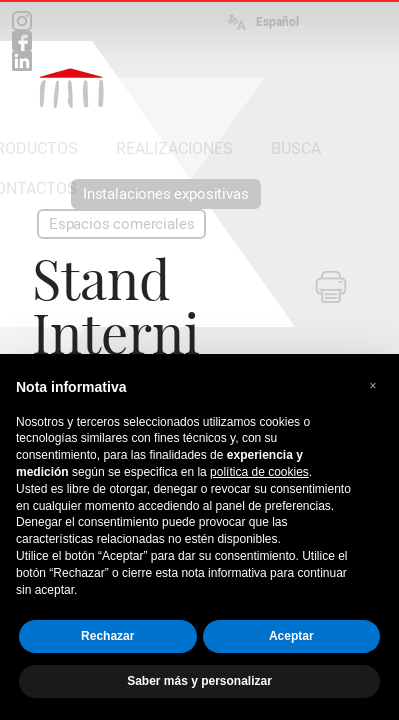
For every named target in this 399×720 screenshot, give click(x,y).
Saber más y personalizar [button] (199, 681)
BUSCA (296, 148)
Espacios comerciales (121, 224)
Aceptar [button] (291, 636)
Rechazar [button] (107, 636)
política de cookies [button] (259, 472)
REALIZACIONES (174, 148)
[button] (373, 386)
